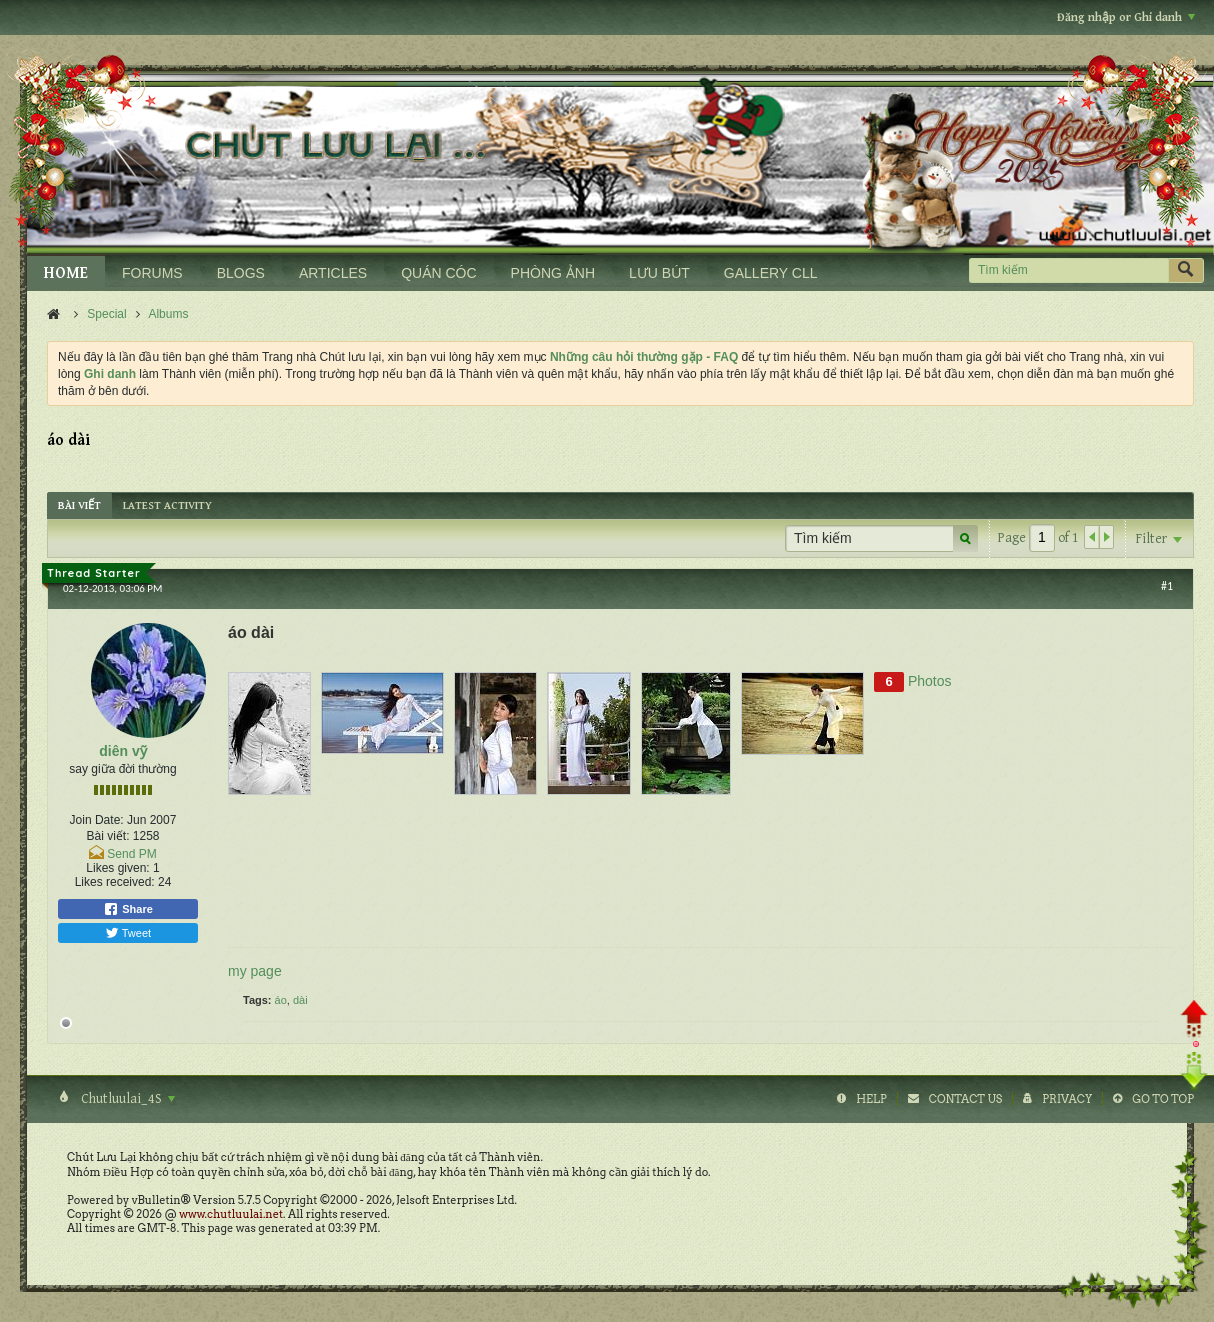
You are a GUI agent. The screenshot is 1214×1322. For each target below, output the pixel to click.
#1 (1167, 586)
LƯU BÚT (659, 273)
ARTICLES (333, 273)
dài (300, 1000)
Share (128, 909)
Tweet (128, 933)
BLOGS (241, 273)
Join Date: (97, 820)
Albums (168, 314)
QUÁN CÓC (438, 273)
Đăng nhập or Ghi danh (1126, 17)
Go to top (1163, 1099)
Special (106, 314)
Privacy (1067, 1099)
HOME (66, 273)
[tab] (79, 505)
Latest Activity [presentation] (167, 505)
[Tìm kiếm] (1068, 270)
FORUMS (152, 273)
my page (255, 971)
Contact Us (965, 1099)
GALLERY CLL (771, 273)
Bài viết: (107, 836)
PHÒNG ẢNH (553, 273)
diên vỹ (122, 751)
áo (281, 1000)
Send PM (131, 854)
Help (871, 1099)
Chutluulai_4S (126, 1099)
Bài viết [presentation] (79, 505)
